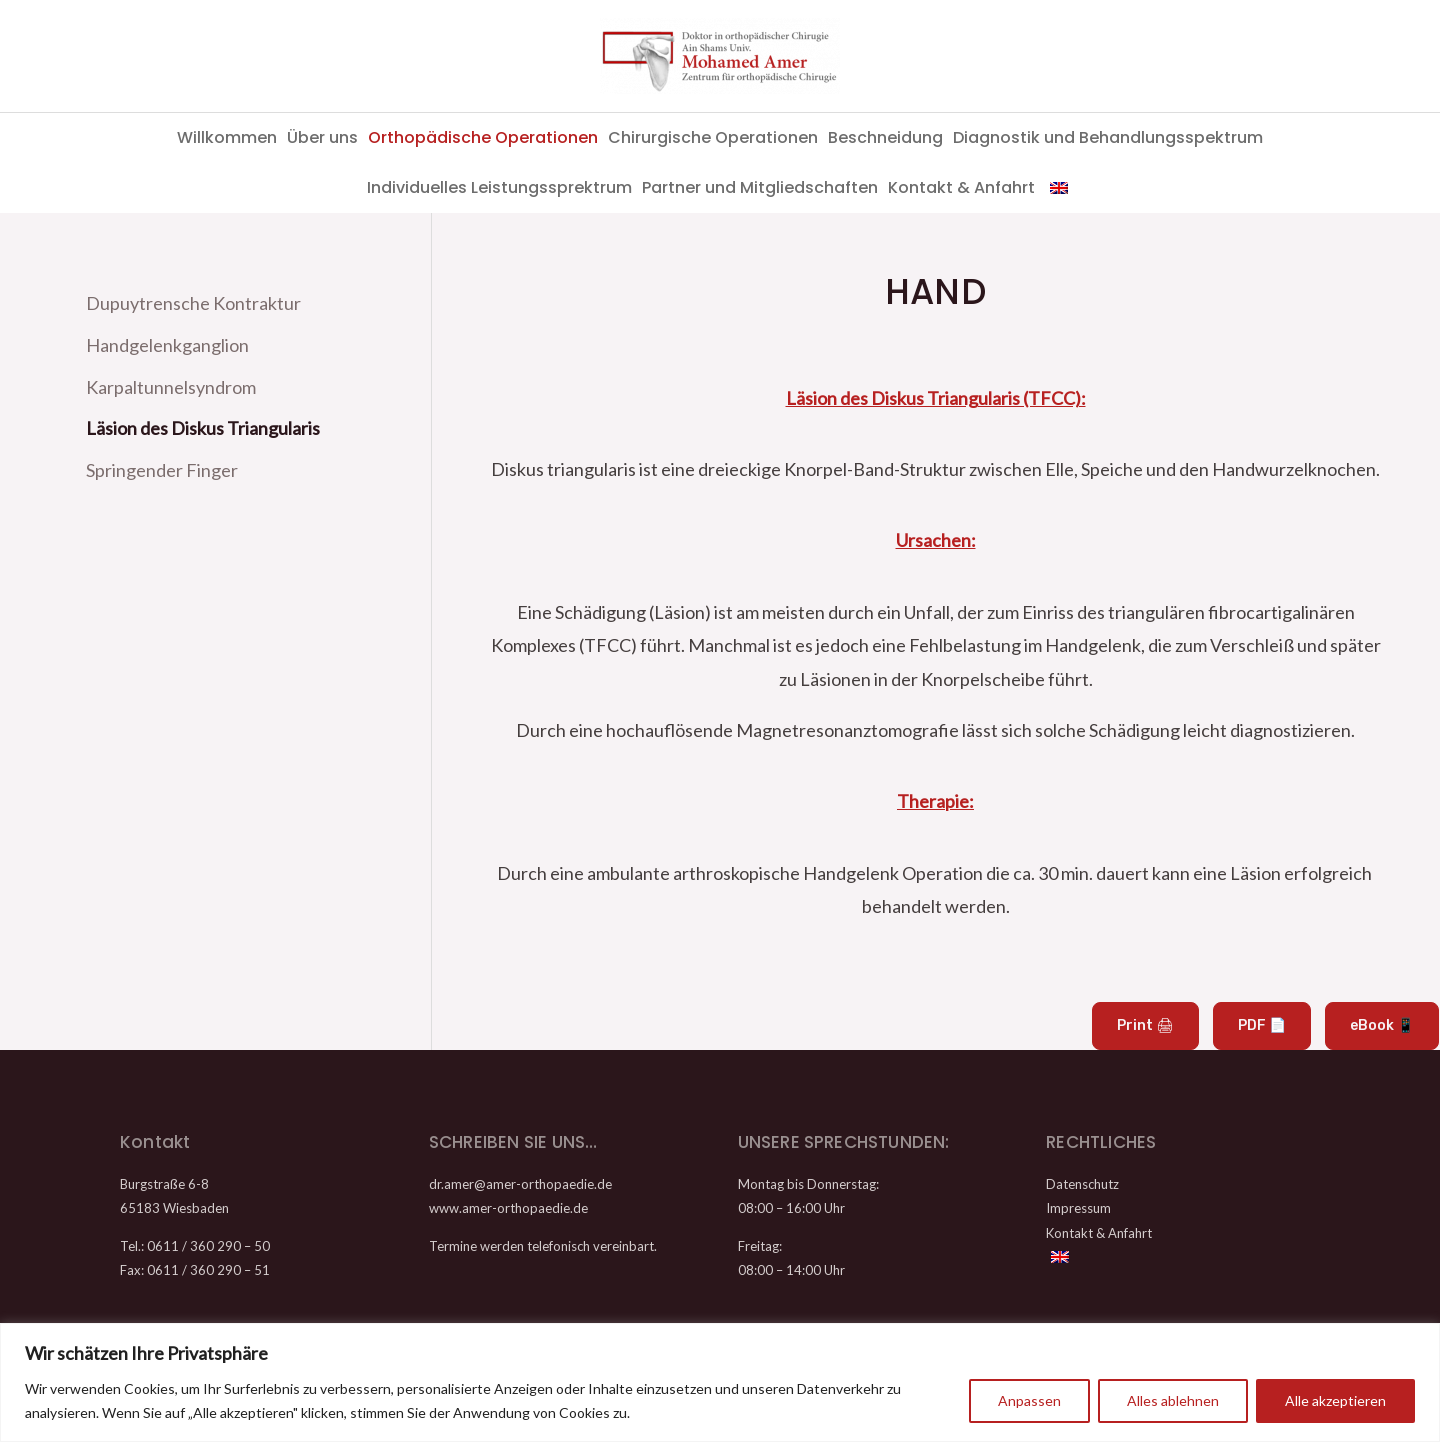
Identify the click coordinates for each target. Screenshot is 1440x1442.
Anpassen (1029, 1400)
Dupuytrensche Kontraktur (193, 303)
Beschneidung (885, 137)
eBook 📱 (1382, 1025)
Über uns (322, 137)
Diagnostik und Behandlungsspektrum (1108, 137)
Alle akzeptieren (1335, 1400)
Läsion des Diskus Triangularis (203, 425)
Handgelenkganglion (167, 344)
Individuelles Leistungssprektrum (499, 187)
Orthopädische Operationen (483, 137)
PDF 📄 (1262, 1025)
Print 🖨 (1145, 1025)
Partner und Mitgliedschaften (760, 187)
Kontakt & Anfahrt (961, 187)
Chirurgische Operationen (713, 137)
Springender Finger (162, 465)
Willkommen (227, 137)
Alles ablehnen (1173, 1400)
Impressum (1078, 1208)
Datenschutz (1082, 1184)
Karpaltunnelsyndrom (171, 384)
